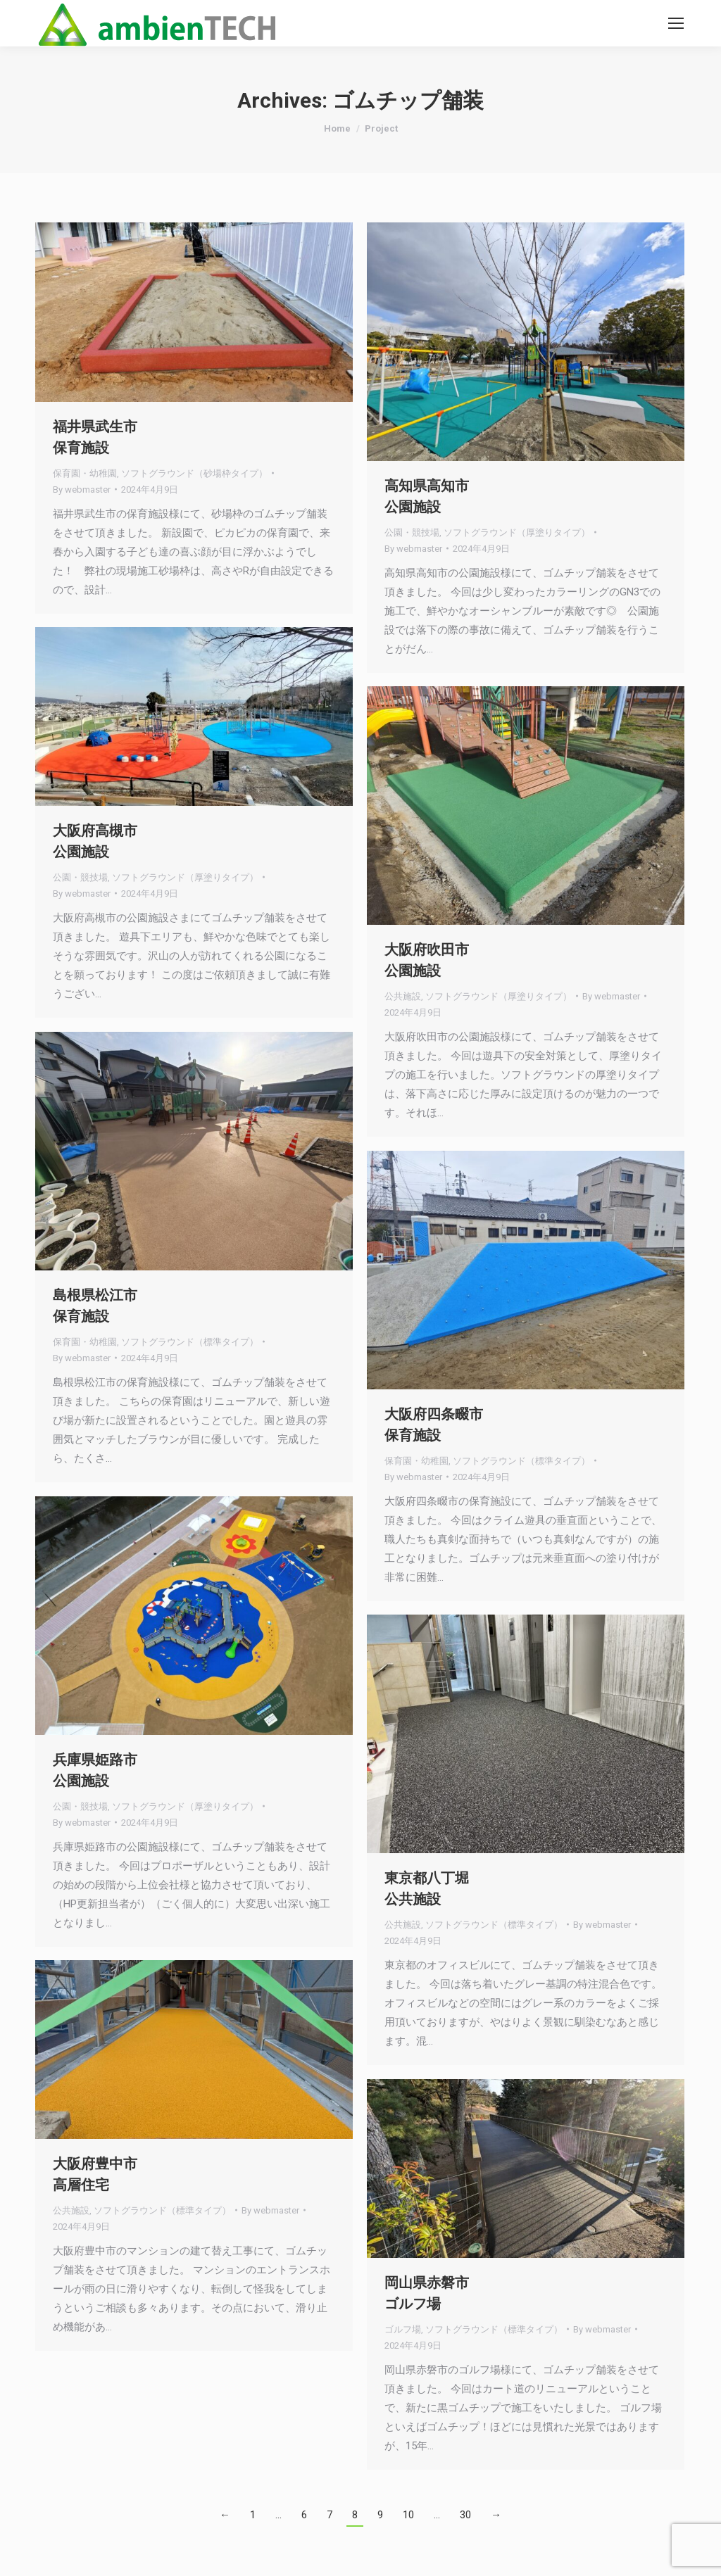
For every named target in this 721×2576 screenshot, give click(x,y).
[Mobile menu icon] (676, 23)
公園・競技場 (411, 532)
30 (465, 2514)
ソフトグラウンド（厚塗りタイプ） (517, 532)
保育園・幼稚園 (85, 473)
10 (408, 2514)
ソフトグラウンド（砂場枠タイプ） (194, 473)
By (82, 489)
